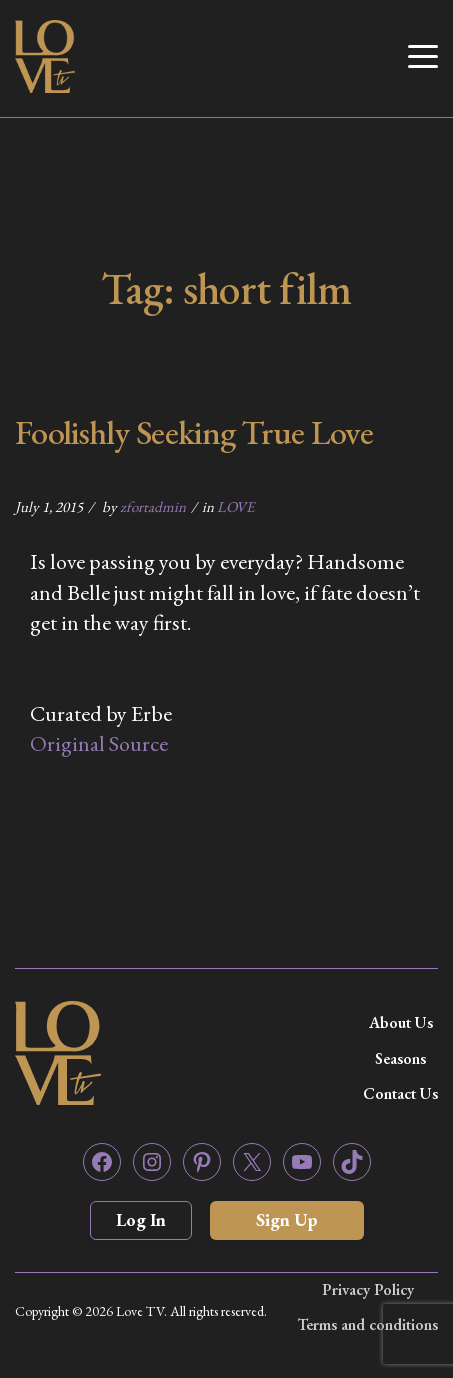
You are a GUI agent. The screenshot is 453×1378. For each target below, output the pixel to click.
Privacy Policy (368, 1289)
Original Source (99, 743)
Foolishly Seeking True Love (194, 432)
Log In (141, 1219)
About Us (401, 1022)
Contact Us (400, 1093)
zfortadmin (153, 506)
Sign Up (287, 1219)
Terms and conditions (367, 1324)
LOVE (235, 506)
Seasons (400, 1058)
